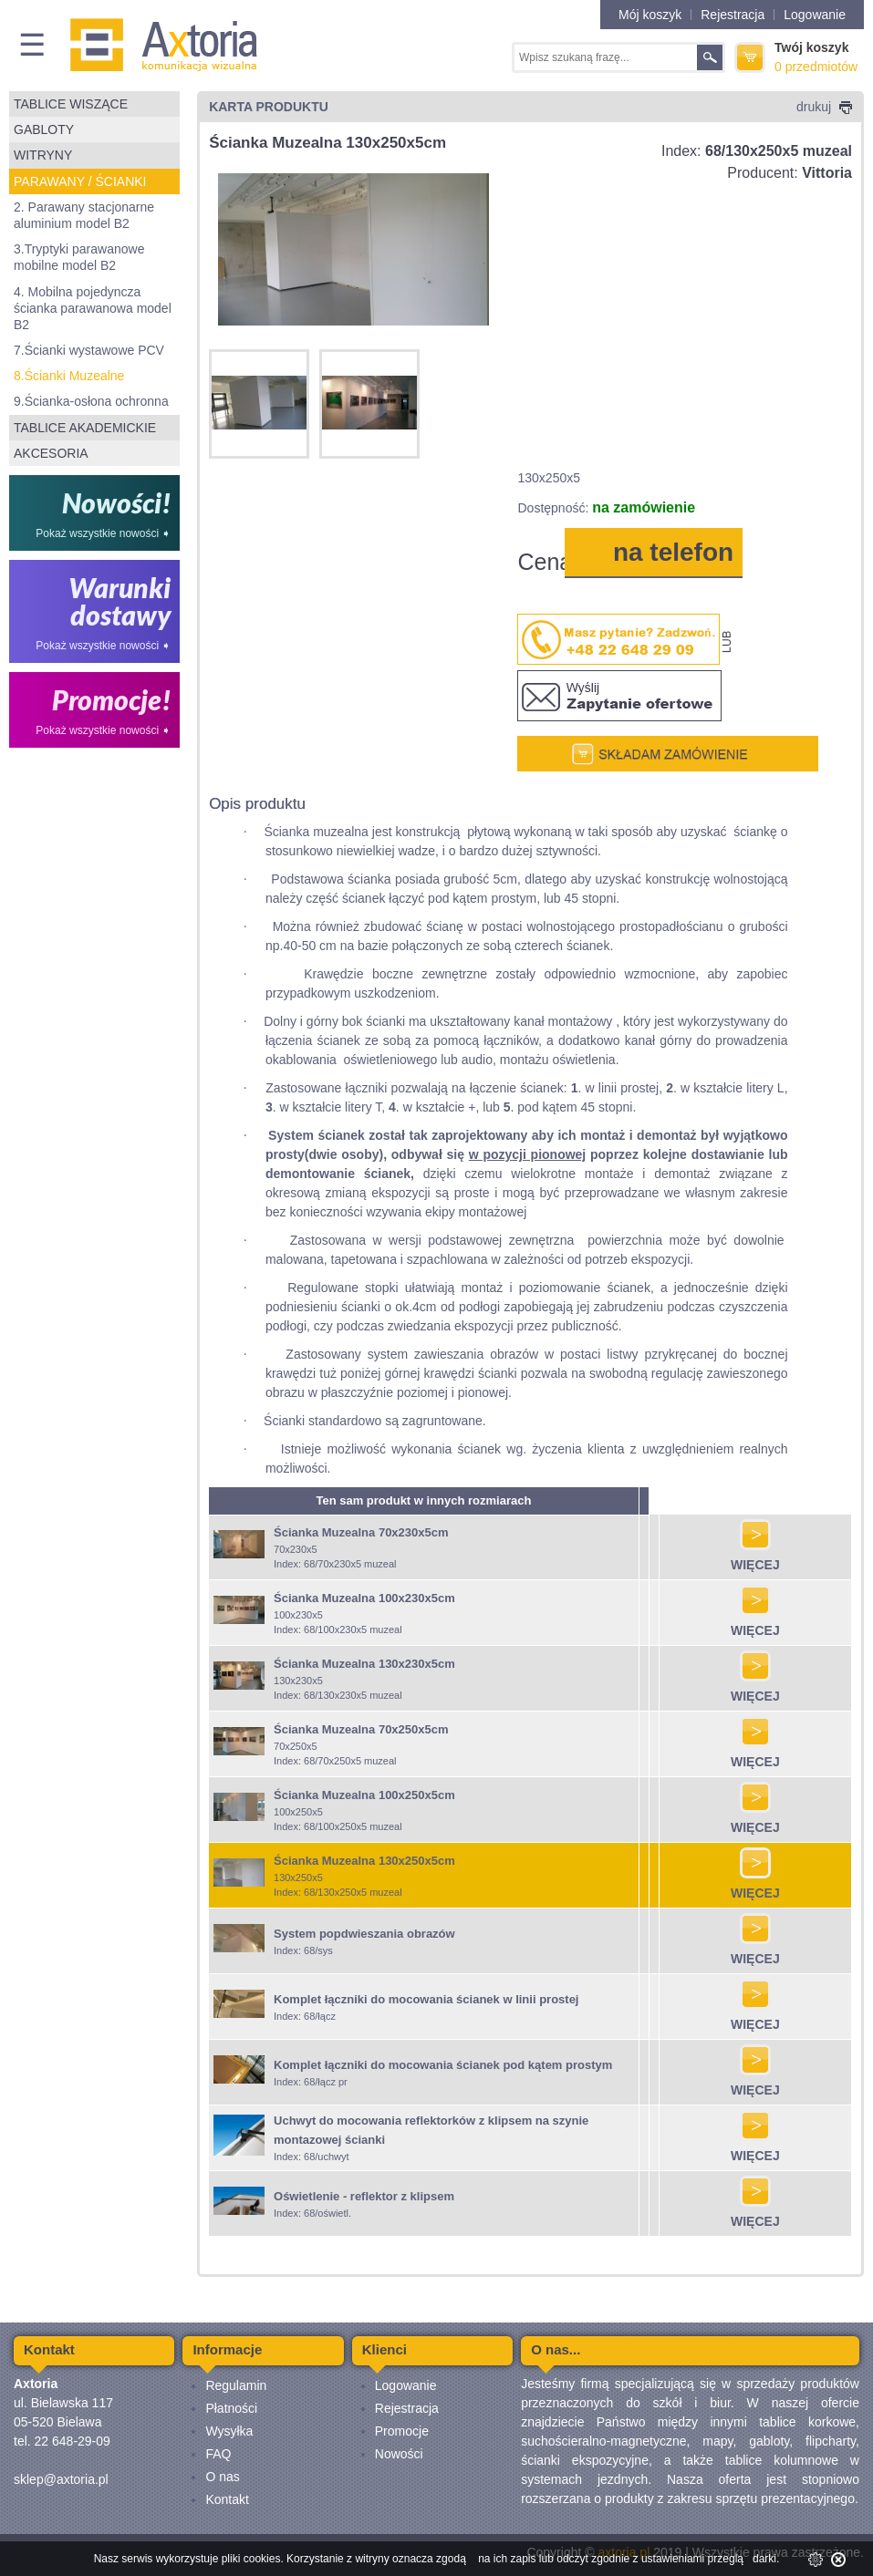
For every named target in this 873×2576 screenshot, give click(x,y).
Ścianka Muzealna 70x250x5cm (361, 1729)
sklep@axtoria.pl (61, 2479)
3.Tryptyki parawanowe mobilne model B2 (79, 257)
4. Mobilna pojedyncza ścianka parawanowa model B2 (92, 308)
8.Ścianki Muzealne (69, 375)
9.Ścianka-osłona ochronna (91, 401)
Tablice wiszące (71, 104)
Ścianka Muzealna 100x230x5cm (364, 1598)
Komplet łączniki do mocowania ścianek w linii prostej (426, 1999)
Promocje (402, 2431)
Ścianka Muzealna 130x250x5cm (364, 1860)
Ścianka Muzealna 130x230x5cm (364, 1664)
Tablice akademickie (85, 427)
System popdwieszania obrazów (364, 1933)
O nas (222, 2476)
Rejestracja (732, 14)
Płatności (231, 2408)
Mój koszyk (649, 14)
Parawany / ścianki (80, 181)
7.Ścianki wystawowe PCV (89, 350)
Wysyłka (229, 2431)
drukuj (824, 106)
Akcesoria (51, 453)
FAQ (218, 2454)
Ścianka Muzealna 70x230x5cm (361, 1532)
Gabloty (44, 129)
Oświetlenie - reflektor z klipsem (364, 2196)
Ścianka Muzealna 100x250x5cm (364, 1795)
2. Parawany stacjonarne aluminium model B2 (84, 215)
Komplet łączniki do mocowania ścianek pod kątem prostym (443, 2065)
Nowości (399, 2454)
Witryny (43, 155)
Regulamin (235, 2385)
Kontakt (226, 2499)
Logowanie (815, 14)
